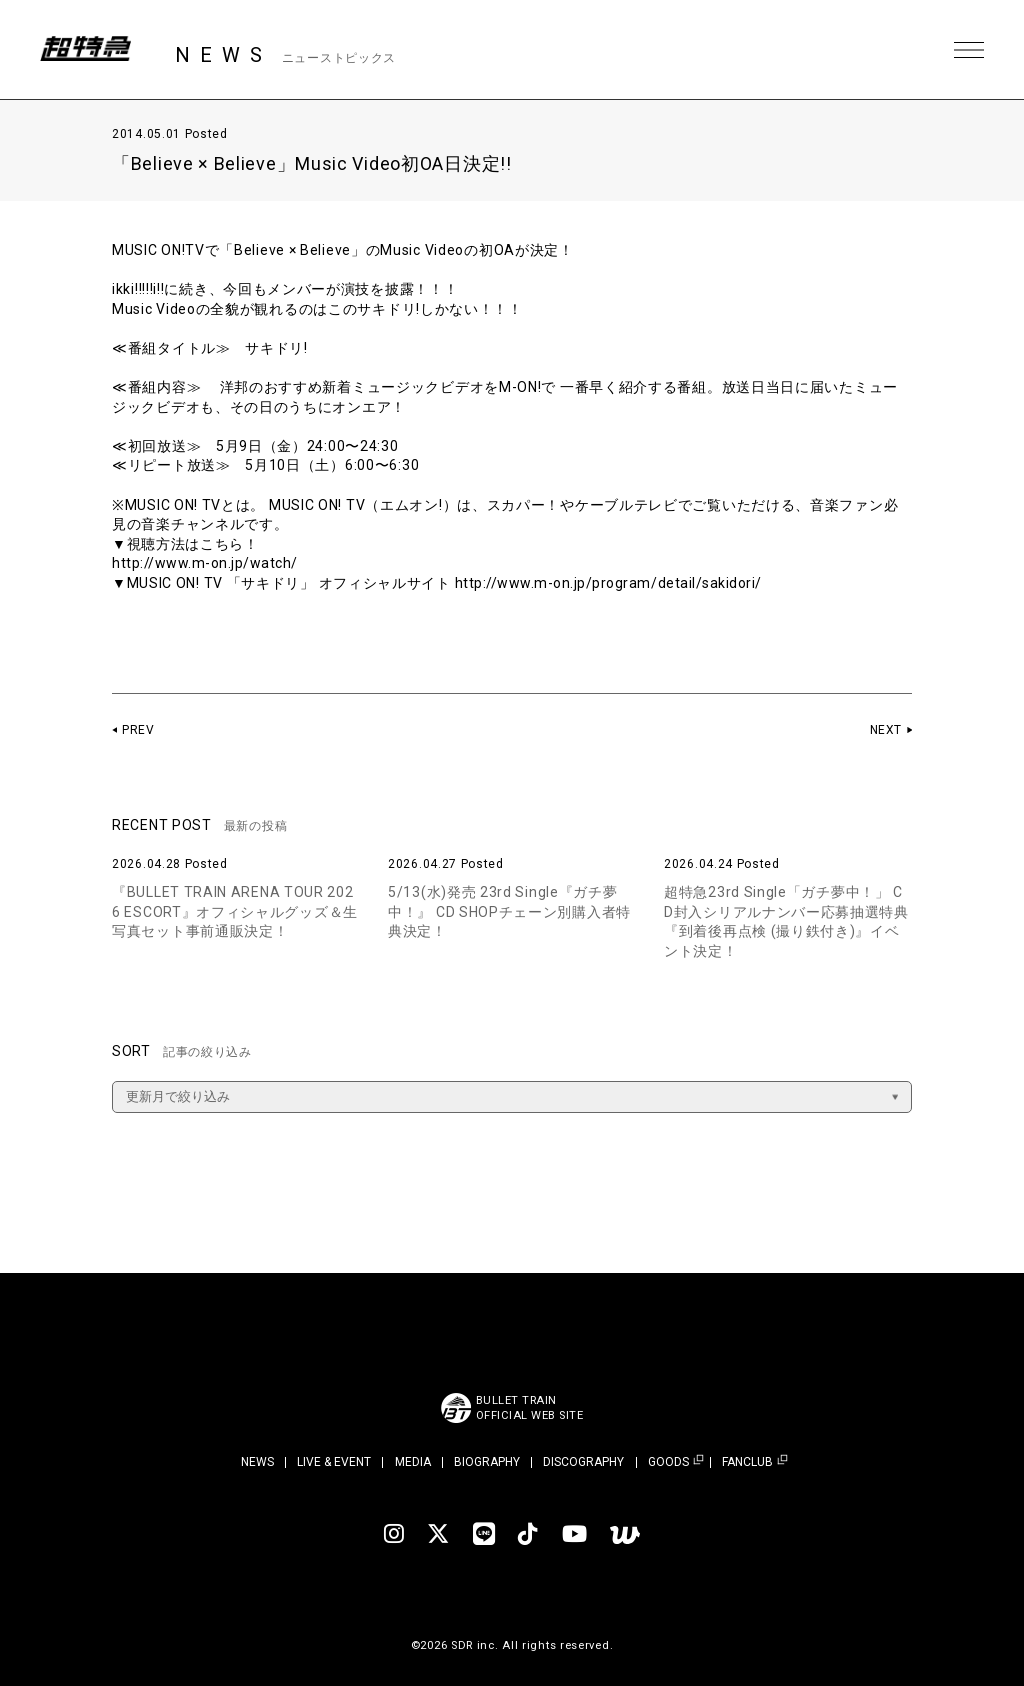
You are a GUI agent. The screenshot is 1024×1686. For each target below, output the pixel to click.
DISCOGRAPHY (583, 1462)
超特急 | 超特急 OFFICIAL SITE (90, 50)
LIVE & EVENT (334, 1462)
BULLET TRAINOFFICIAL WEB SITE (529, 1408)
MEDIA (413, 1462)
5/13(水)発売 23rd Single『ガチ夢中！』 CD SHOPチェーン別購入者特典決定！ (509, 911)
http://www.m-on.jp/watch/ (207, 563)
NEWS (257, 1462)
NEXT (885, 730)
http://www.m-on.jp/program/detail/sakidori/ (612, 583)
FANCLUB (747, 1462)
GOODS (668, 1462)
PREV (138, 730)
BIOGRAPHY (487, 1462)
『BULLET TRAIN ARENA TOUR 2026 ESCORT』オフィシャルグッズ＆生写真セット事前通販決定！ (235, 911)
